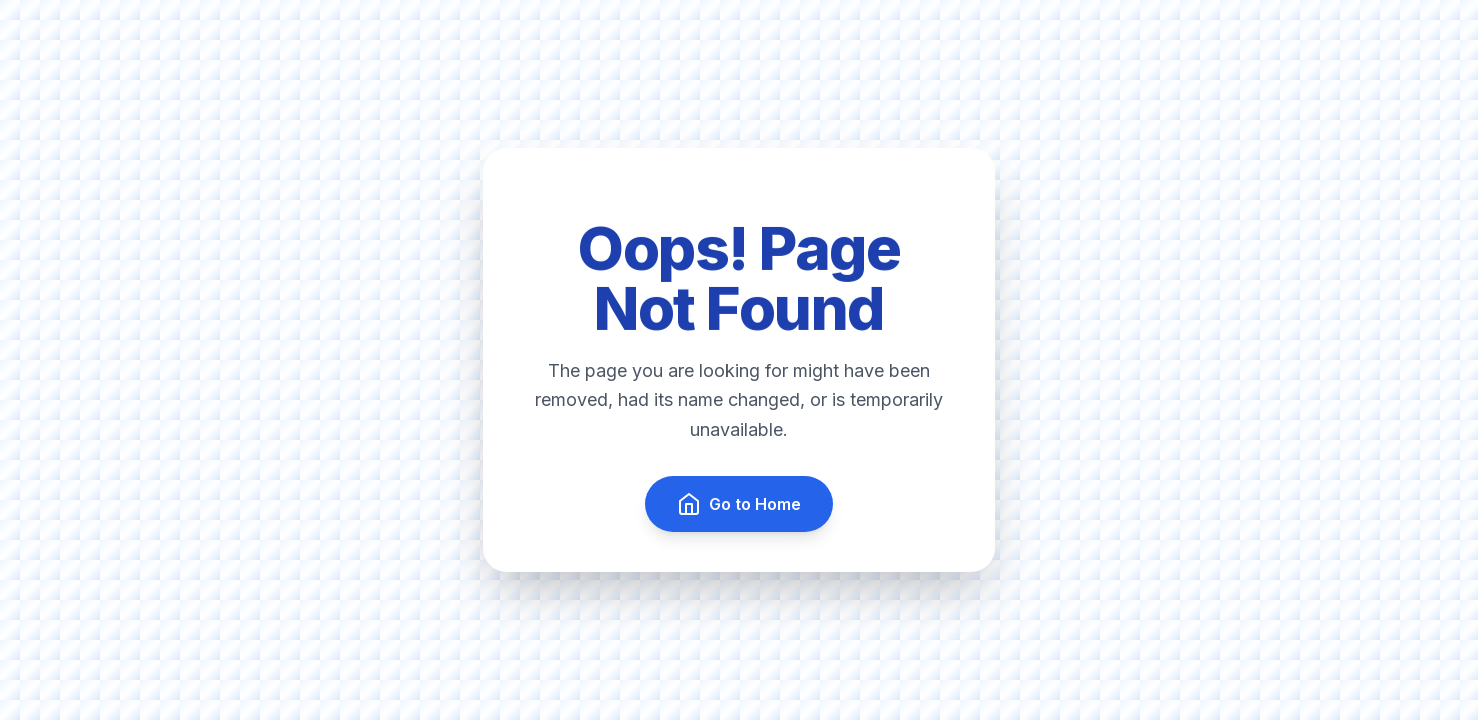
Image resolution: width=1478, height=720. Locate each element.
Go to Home (739, 504)
